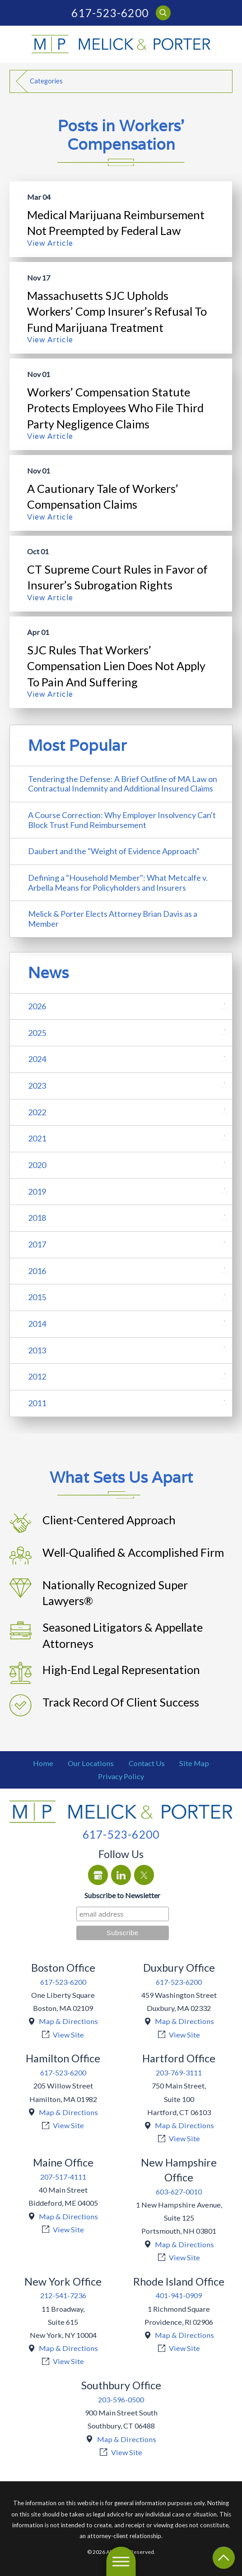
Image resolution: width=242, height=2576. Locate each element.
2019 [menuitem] (37, 1191)
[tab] (224, 1006)
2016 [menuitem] (37, 1271)
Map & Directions (68, 2021)
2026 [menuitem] (37, 1006)
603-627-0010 (179, 2191)
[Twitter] (144, 1875)
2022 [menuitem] (37, 1112)
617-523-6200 (110, 12)
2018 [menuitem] (37, 1218)
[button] (121, 2561)
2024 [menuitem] (37, 1059)
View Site (68, 2034)
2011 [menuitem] (37, 1403)
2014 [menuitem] (37, 1324)
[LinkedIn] (121, 1875)
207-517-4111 (63, 2176)
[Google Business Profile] (98, 1875)
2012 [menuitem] (37, 1376)
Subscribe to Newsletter (122, 1895)
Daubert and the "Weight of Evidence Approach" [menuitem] (114, 851)
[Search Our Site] (163, 12)
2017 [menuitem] (37, 1244)
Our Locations (91, 1763)
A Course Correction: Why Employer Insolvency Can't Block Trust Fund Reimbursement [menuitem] (122, 820)
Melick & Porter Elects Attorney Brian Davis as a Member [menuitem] (112, 919)
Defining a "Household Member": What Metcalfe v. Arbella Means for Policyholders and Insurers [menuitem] (118, 882)
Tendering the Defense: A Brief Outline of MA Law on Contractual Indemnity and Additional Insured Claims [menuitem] (122, 784)
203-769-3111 (179, 2072)
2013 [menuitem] (37, 1350)
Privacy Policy (121, 1776)
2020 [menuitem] (37, 1165)
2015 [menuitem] (37, 1297)
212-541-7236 (63, 2295)
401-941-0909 (179, 2295)
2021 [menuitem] (37, 1138)
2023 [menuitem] (37, 1085)
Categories (46, 81)
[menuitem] (43, 1763)
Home (43, 1763)
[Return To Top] (224, 2558)
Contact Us (147, 1763)
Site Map (194, 1763)
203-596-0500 (121, 2399)
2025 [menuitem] (37, 1033)
